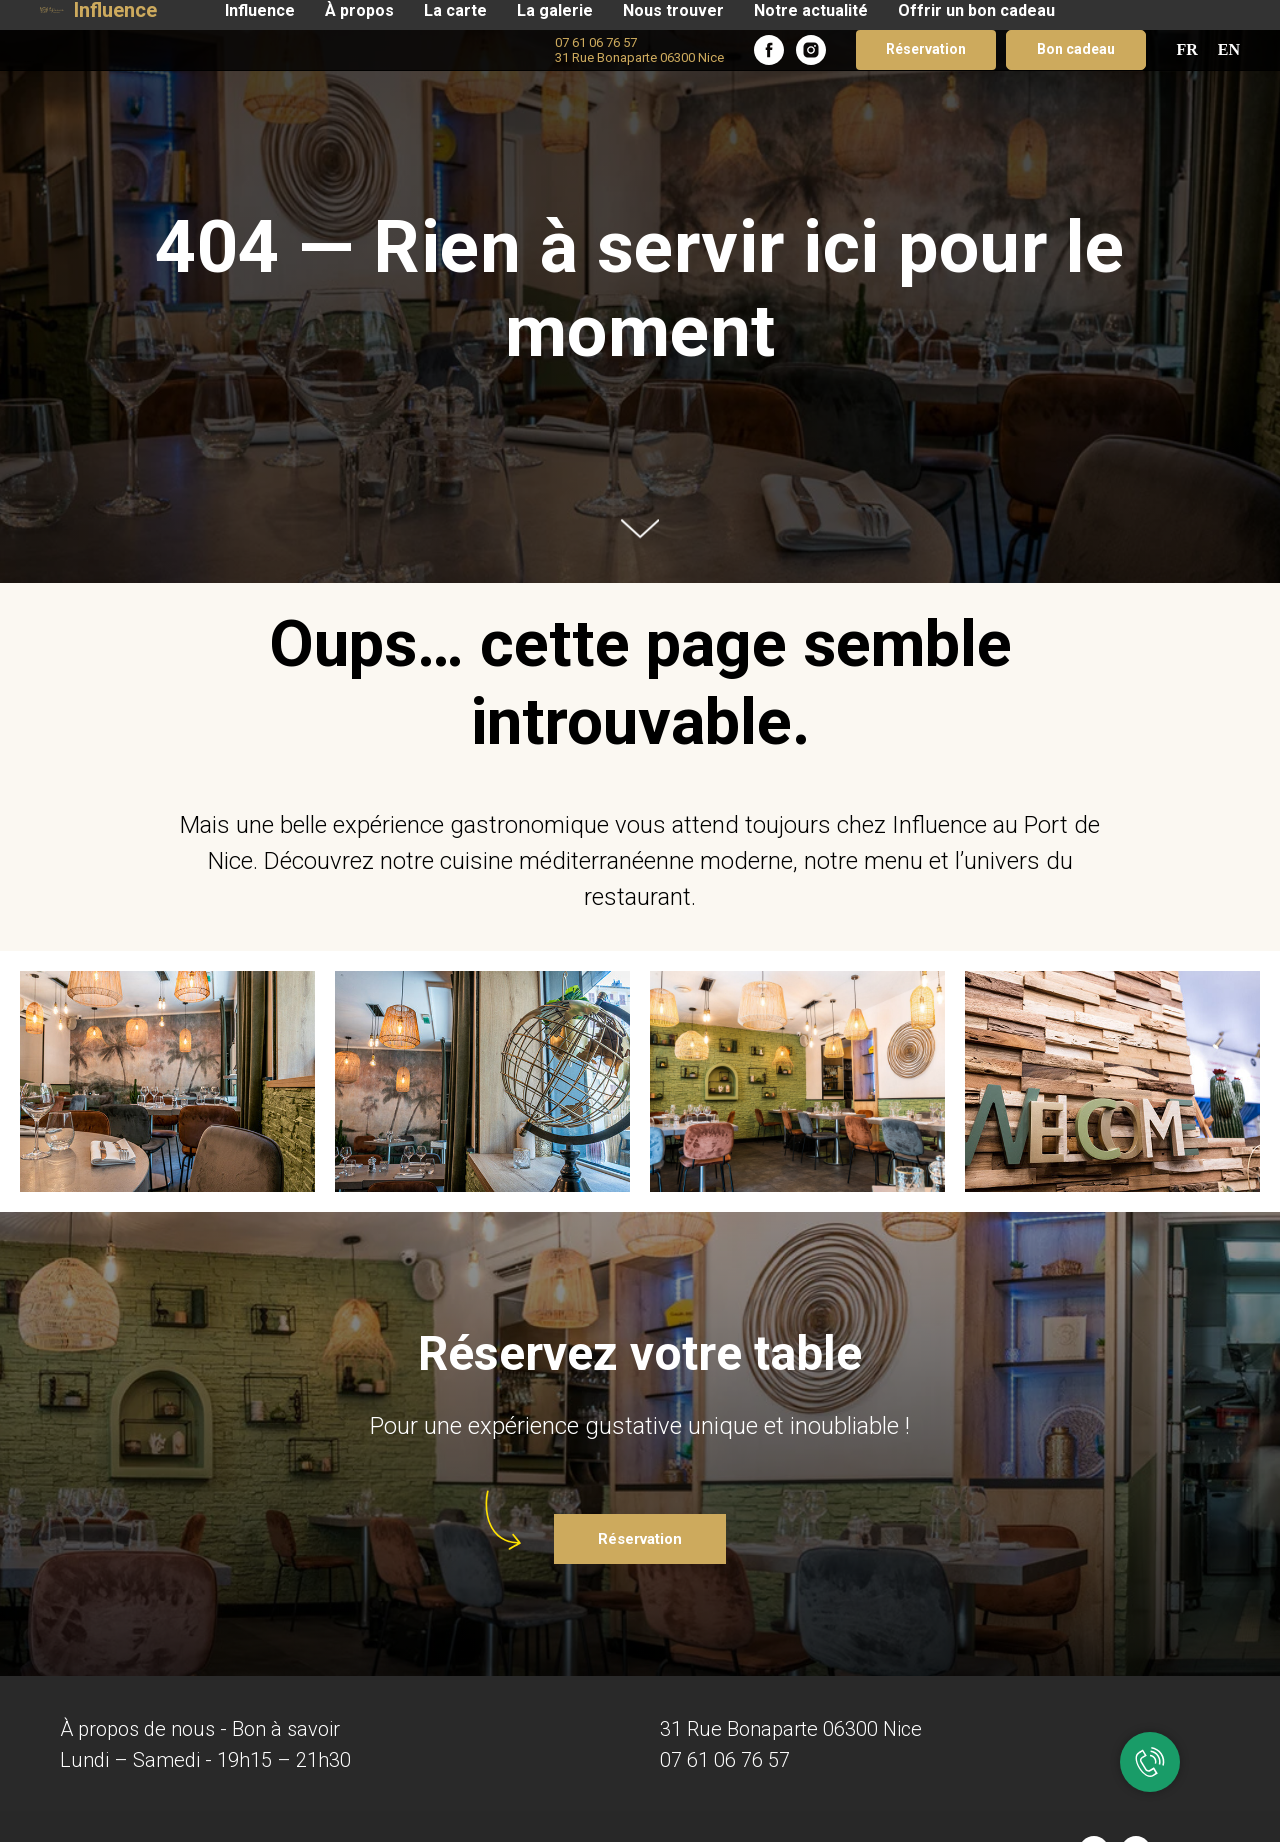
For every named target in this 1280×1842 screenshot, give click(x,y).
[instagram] (811, 50)
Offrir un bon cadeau (976, 10)
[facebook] (769, 50)
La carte (455, 10)
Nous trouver (673, 10)
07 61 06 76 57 (725, 1760)
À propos (359, 10)
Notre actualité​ (811, 10)
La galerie (555, 10)
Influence (260, 10)
